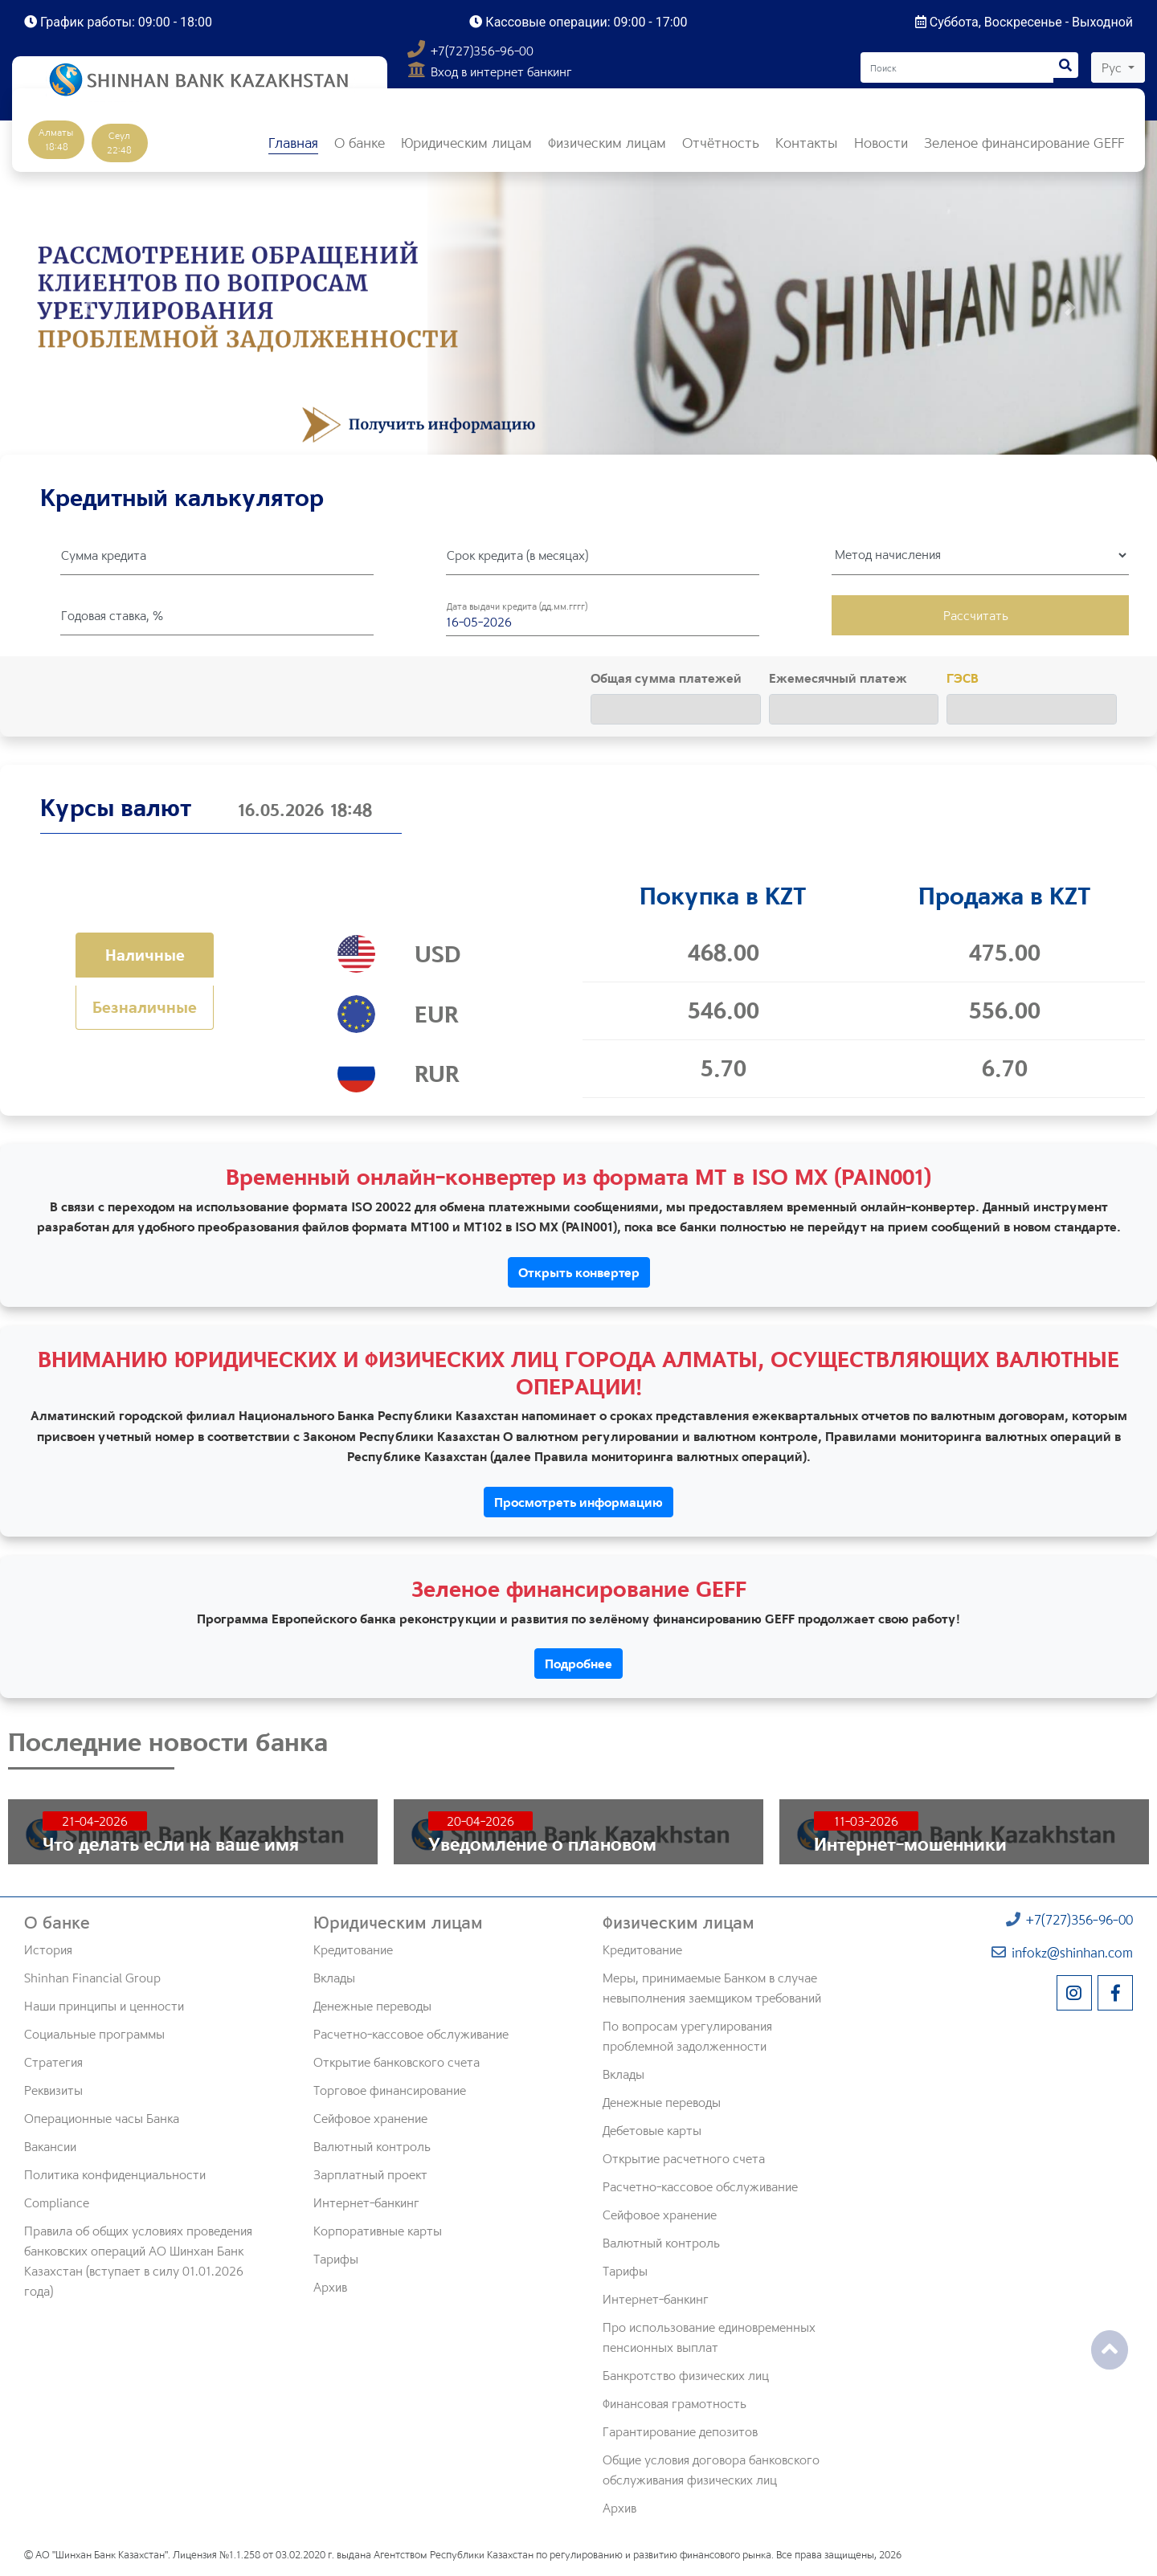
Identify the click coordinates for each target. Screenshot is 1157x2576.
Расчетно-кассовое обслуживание (411, 2034)
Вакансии (50, 2146)
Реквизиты (53, 2090)
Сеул (119, 143)
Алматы (56, 139)
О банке (57, 1922)
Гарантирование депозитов (680, 2431)
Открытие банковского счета (396, 2062)
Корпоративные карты (377, 2230)
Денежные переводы (372, 2006)
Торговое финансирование (389, 2090)
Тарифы (335, 2259)
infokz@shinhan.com (1062, 1952)
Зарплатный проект (370, 2174)
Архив (330, 2287)
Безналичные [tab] (144, 1007)
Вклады (334, 1977)
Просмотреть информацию (578, 1502)
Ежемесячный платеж (838, 678)
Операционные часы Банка (101, 2118)
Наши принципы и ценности (104, 2006)
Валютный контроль (372, 2146)
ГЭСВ (962, 678)
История (48, 1949)
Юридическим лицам (398, 1922)
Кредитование (353, 1949)
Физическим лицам (678, 1922)
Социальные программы (94, 2034)
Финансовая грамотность (674, 2403)
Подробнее (578, 1663)
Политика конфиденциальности (115, 2174)
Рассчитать (975, 615)
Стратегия (53, 2062)
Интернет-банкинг (366, 2202)
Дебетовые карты (652, 2130)
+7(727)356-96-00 (470, 50)
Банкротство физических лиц (686, 2375)
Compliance (56, 2202)
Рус (1113, 67)
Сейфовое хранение (370, 2118)
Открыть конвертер (579, 1272)
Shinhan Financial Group (92, 1977)
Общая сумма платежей (666, 678)
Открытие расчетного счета (684, 2158)
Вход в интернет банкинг (489, 71)
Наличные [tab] (145, 954)
